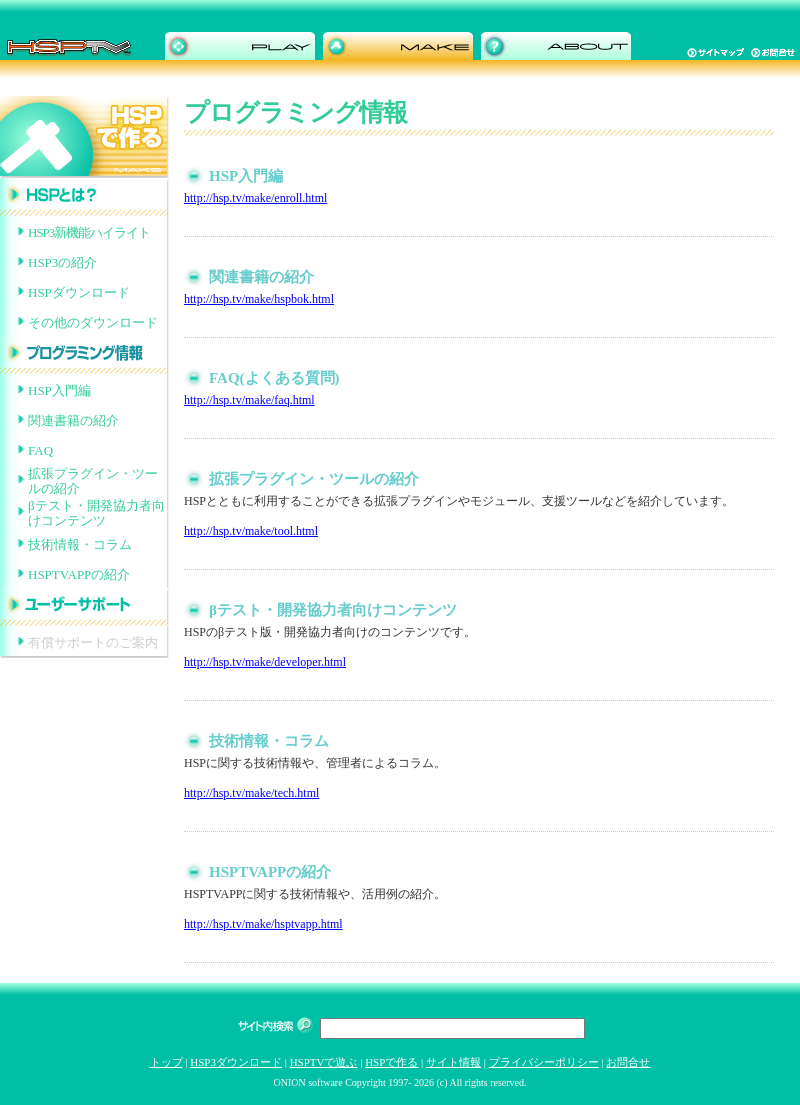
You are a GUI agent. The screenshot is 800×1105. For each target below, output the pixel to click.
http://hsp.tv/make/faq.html (249, 400)
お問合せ (628, 1062)
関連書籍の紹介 (73, 420)
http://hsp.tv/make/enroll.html (255, 198)
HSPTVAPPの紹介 (79, 574)
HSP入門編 (59, 390)
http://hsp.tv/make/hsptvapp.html (263, 924)
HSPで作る (391, 1062)
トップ (166, 1062)
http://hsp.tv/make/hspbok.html (259, 299)
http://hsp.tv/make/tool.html (251, 531)
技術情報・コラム (80, 544)
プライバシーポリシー (544, 1062)
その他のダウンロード (93, 322)
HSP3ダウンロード (236, 1062)
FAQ (40, 450)
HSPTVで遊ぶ (324, 1062)
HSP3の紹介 (62, 262)
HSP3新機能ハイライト (89, 232)
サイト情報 (453, 1062)
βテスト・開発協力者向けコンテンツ (96, 513)
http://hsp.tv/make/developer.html (265, 662)
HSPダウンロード (79, 292)
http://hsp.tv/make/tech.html (251, 793)
